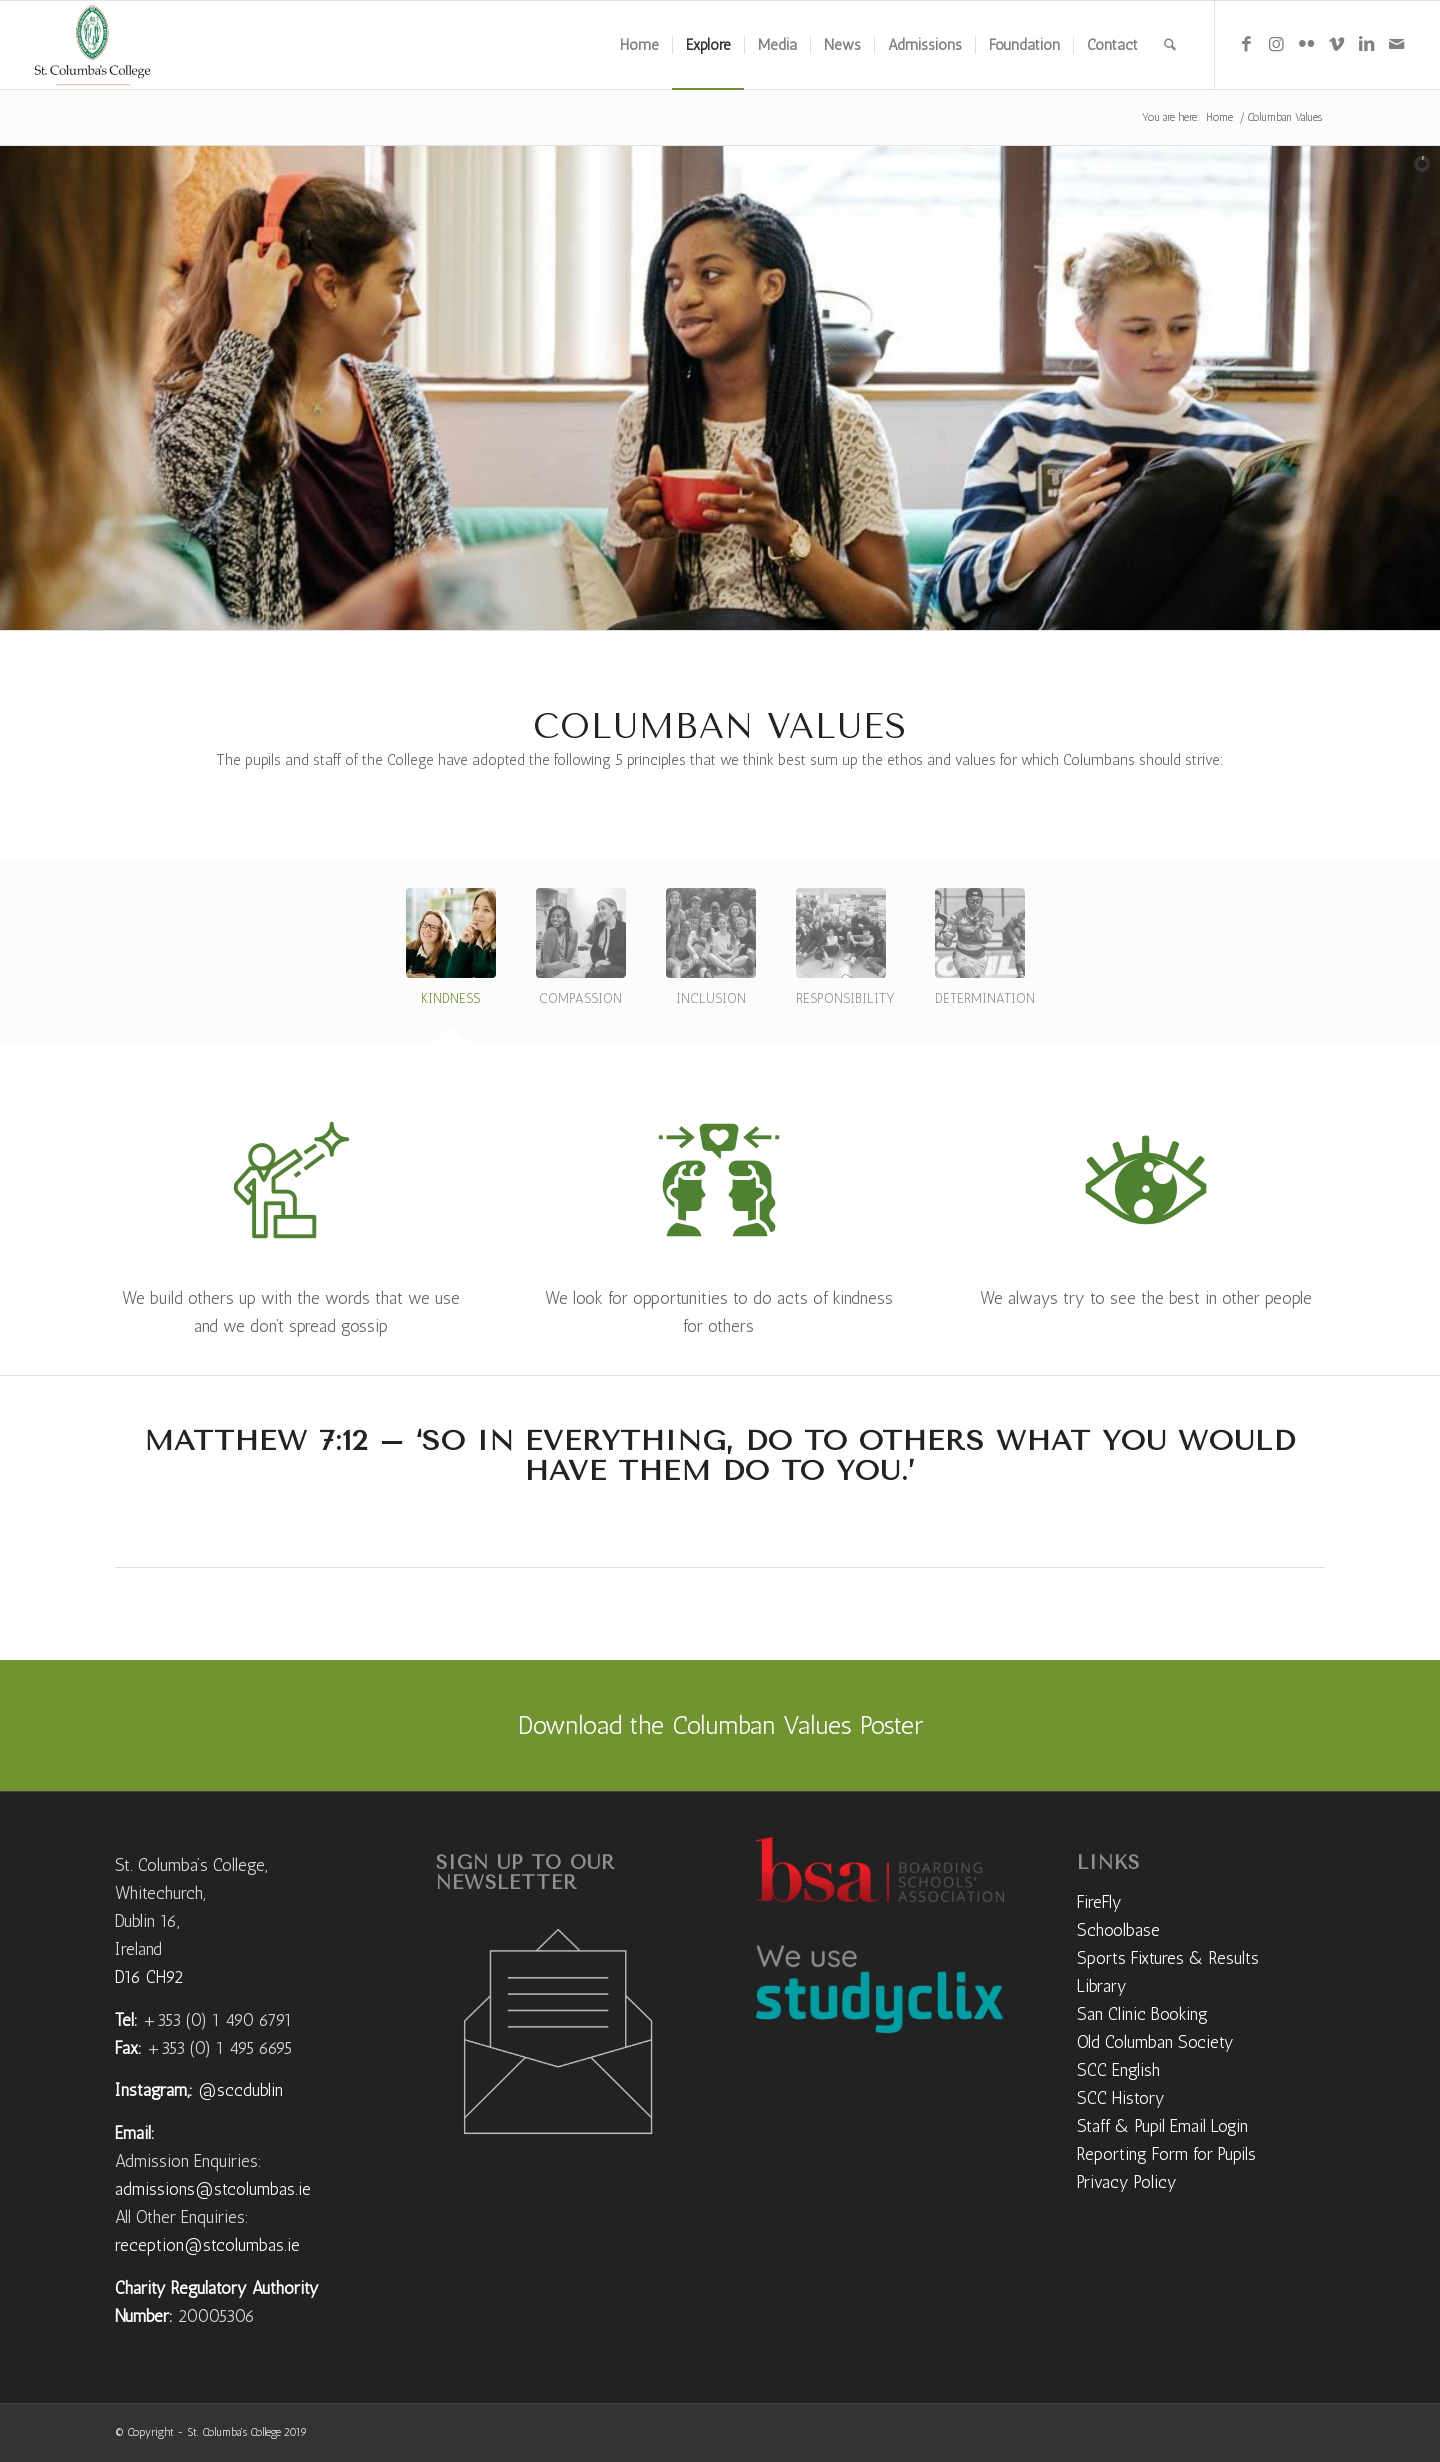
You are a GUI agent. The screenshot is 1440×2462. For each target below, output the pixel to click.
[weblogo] (92, 45)
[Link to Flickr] (1306, 44)
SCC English (1118, 2070)
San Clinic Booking (1142, 2014)
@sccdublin (240, 2090)
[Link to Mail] (1396, 44)
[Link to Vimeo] (1336, 44)
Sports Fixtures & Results (1168, 1958)
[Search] (1170, 45)
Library (1102, 1986)
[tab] (451, 955)
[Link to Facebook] (1246, 44)
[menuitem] (639, 45)
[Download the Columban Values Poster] (720, 1725)
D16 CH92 (149, 1977)
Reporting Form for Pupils (1166, 2154)
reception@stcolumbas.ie (207, 2245)
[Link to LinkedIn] (1366, 44)
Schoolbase (1118, 1930)
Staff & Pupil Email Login (1162, 2126)
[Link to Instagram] (1276, 44)
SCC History (1121, 2098)
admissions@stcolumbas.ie (213, 2189)
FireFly (1099, 1902)
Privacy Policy (1127, 2182)
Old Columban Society (1155, 2042)
